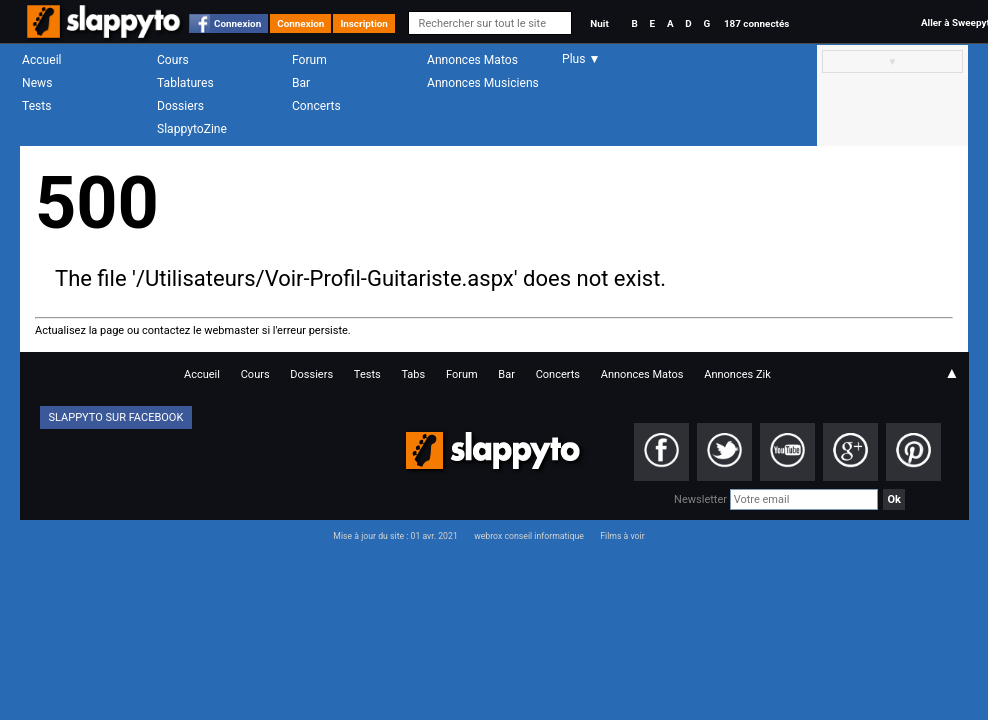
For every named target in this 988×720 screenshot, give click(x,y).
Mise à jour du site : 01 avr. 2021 (395, 536)
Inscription (364, 23)
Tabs (413, 374)
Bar (301, 83)
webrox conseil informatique (529, 536)
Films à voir (622, 536)
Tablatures (185, 83)
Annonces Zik (737, 374)
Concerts (316, 106)
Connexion (237, 23)
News (37, 83)
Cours (173, 60)
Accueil (42, 60)
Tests (36, 106)
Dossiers (180, 106)
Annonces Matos (472, 60)
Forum (309, 60)
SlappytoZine (192, 129)
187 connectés (756, 23)
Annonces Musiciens (483, 83)
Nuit (599, 23)
